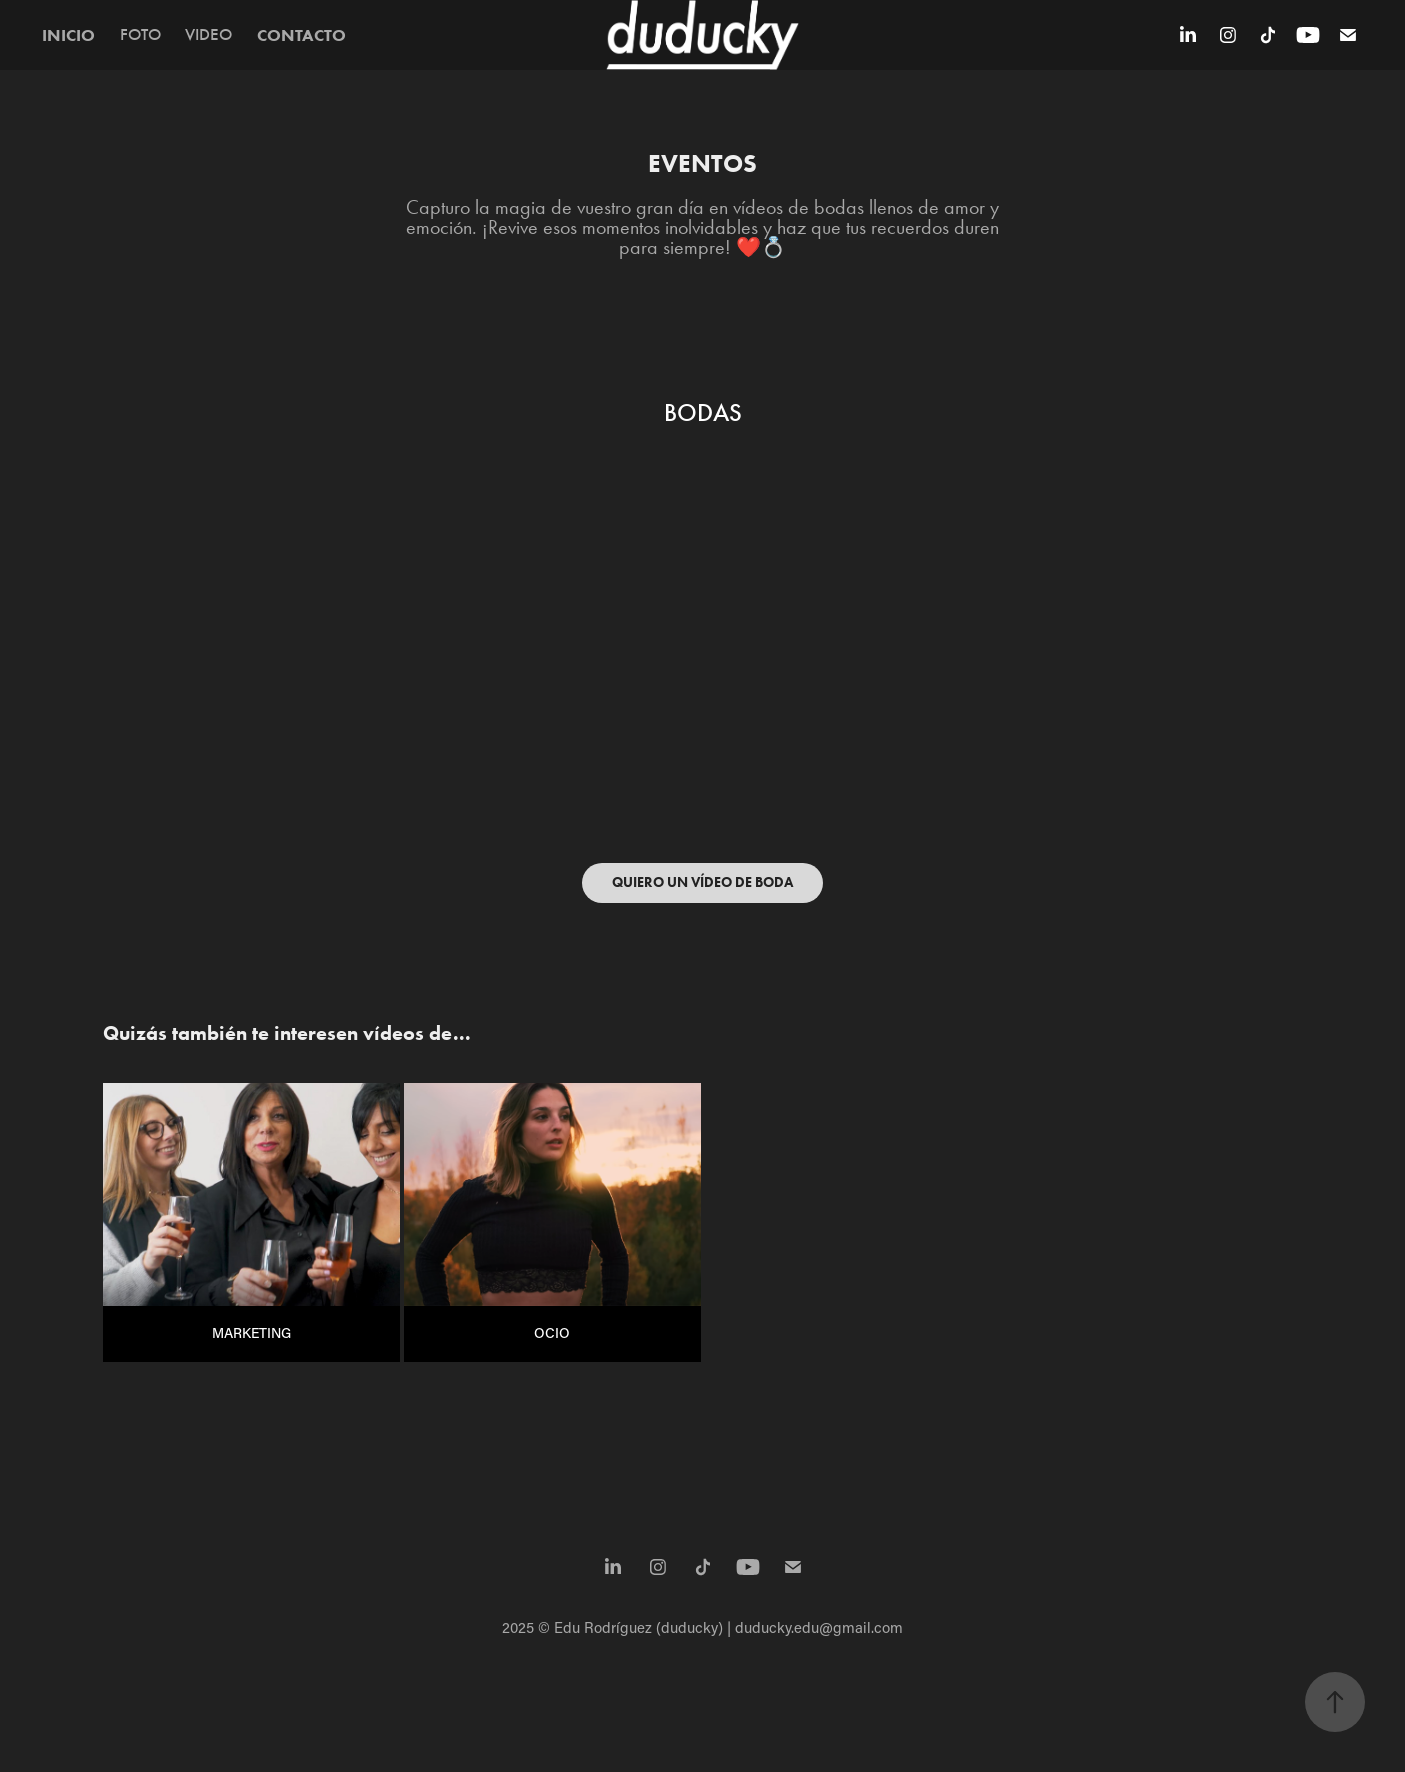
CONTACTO (301, 35)
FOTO (140, 34)
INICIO (68, 35)
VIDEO (208, 34)
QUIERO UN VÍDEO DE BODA (702, 882)
